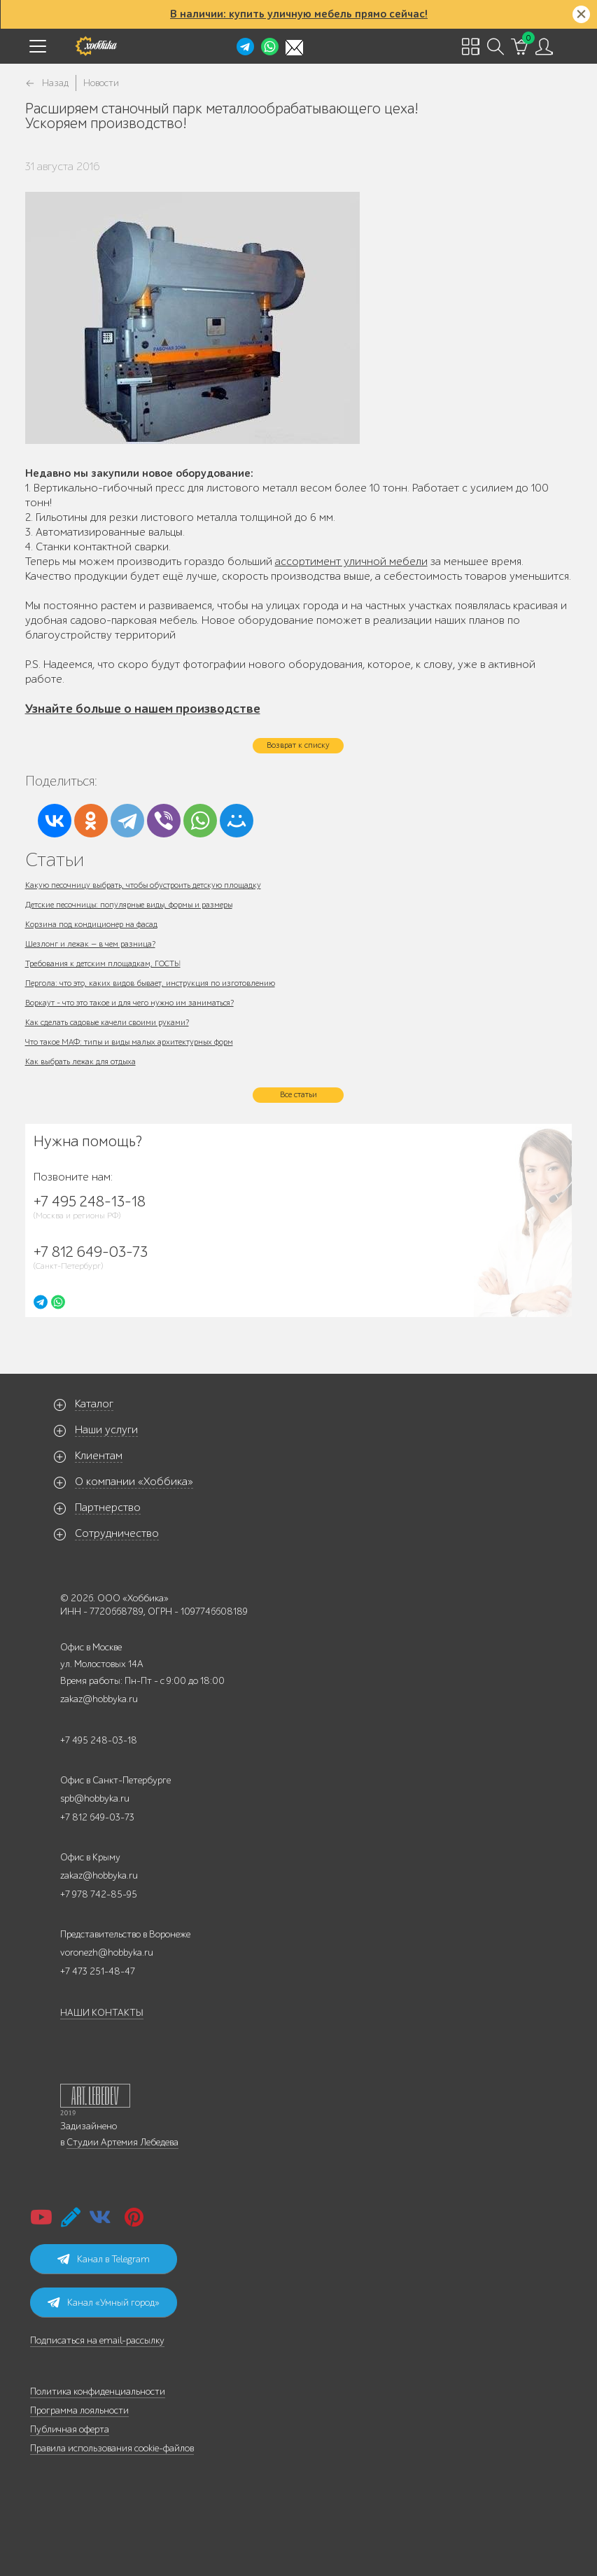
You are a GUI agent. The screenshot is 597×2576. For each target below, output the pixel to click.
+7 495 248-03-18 (98, 1740)
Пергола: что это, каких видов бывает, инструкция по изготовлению (150, 983)
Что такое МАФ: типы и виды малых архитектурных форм (129, 1042)
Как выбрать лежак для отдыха (80, 1061)
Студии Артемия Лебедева (122, 2142)
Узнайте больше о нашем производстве (142, 708)
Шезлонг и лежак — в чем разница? (90, 944)
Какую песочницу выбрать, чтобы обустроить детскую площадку (143, 885)
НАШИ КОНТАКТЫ (101, 2013)
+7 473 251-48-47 (97, 1971)
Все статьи (298, 1094)
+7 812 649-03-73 (97, 1817)
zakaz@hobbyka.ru (99, 1699)
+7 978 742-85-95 (98, 1894)
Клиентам (98, 1455)
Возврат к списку (298, 745)
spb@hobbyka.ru (94, 1798)
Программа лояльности (79, 2410)
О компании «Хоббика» (134, 1481)
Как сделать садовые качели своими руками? (107, 1022)
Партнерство (108, 1507)
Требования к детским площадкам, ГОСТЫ (103, 963)
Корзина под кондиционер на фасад (91, 924)
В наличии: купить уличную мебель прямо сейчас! (299, 14)
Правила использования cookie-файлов (112, 2448)
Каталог (94, 1404)
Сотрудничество (117, 1533)
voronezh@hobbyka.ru (106, 1952)
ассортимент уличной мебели (351, 561)
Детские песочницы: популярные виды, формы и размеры (128, 905)
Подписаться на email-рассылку (97, 2340)
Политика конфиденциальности (97, 2391)
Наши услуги (106, 1429)
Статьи (54, 859)
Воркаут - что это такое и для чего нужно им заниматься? (129, 1003)
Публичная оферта (69, 2429)
